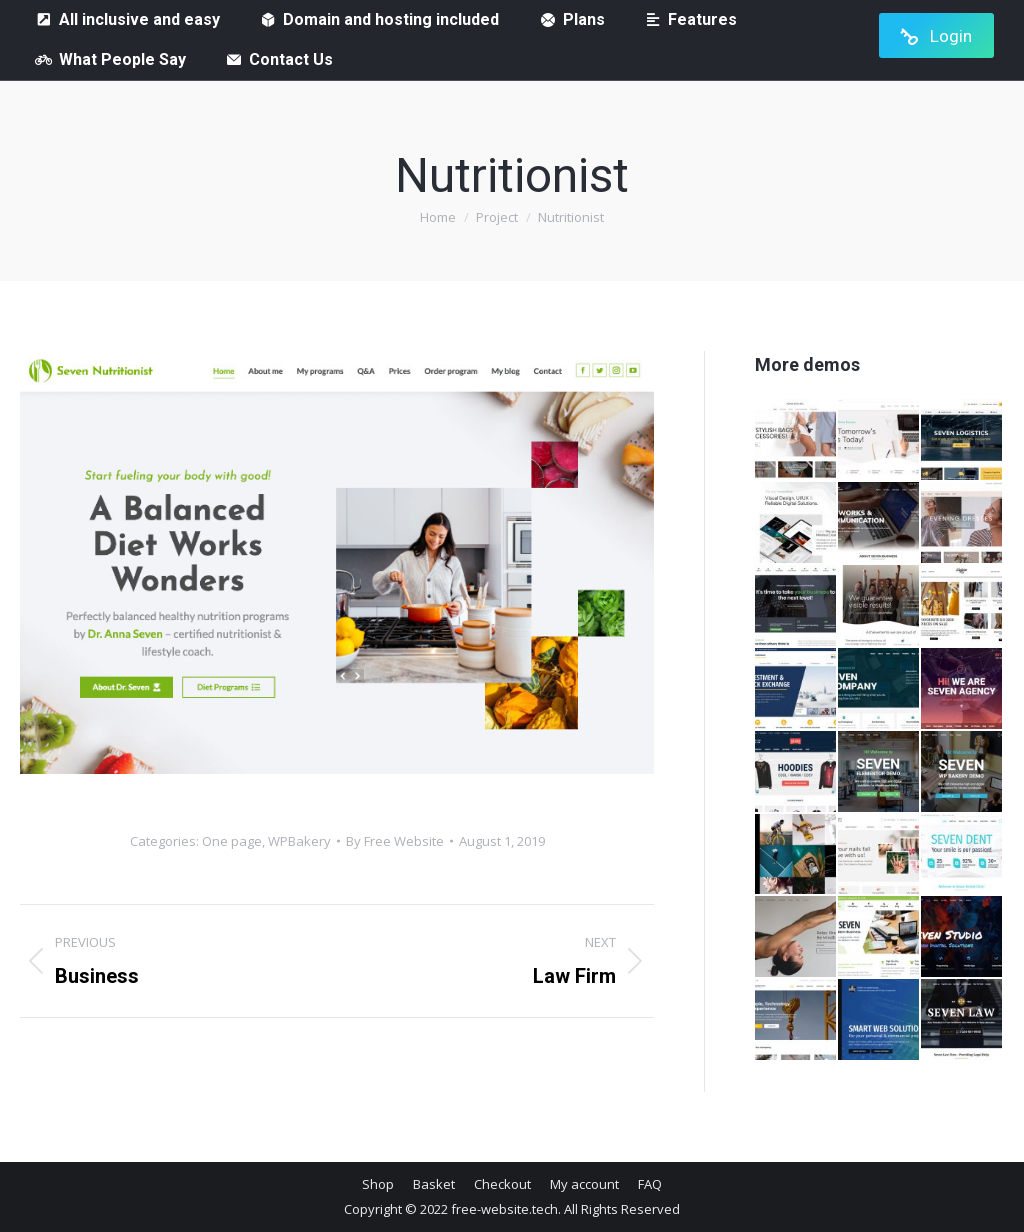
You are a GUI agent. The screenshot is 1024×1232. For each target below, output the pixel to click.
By (395, 841)
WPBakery (299, 841)
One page (232, 841)
